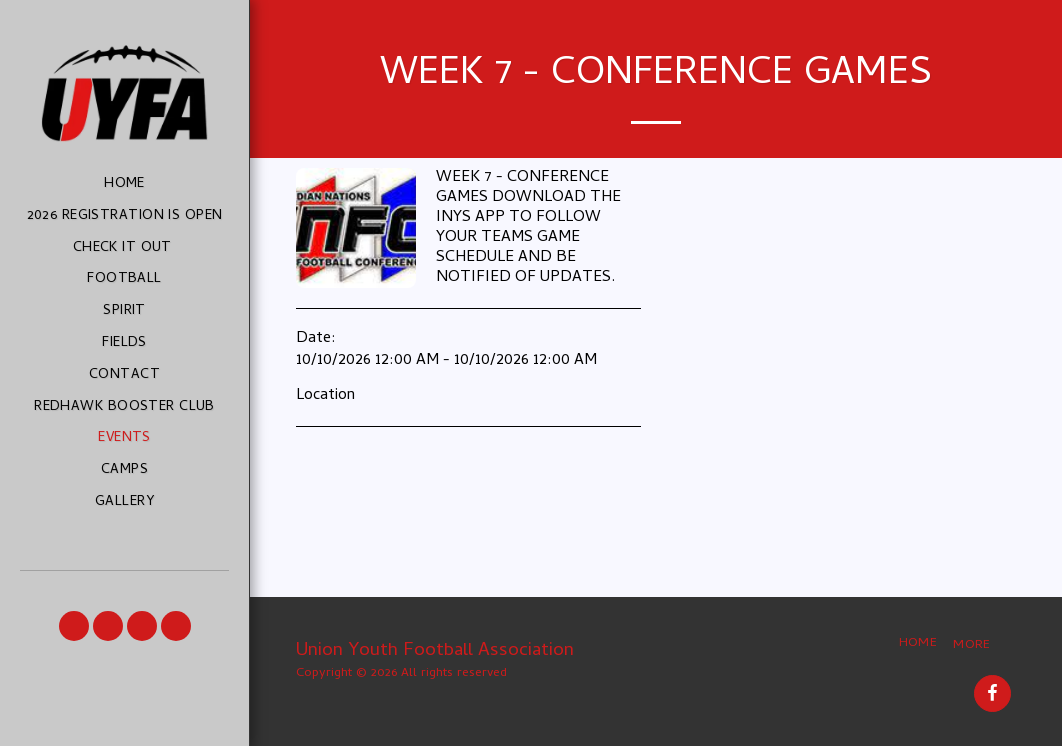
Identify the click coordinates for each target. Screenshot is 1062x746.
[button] (74, 626)
